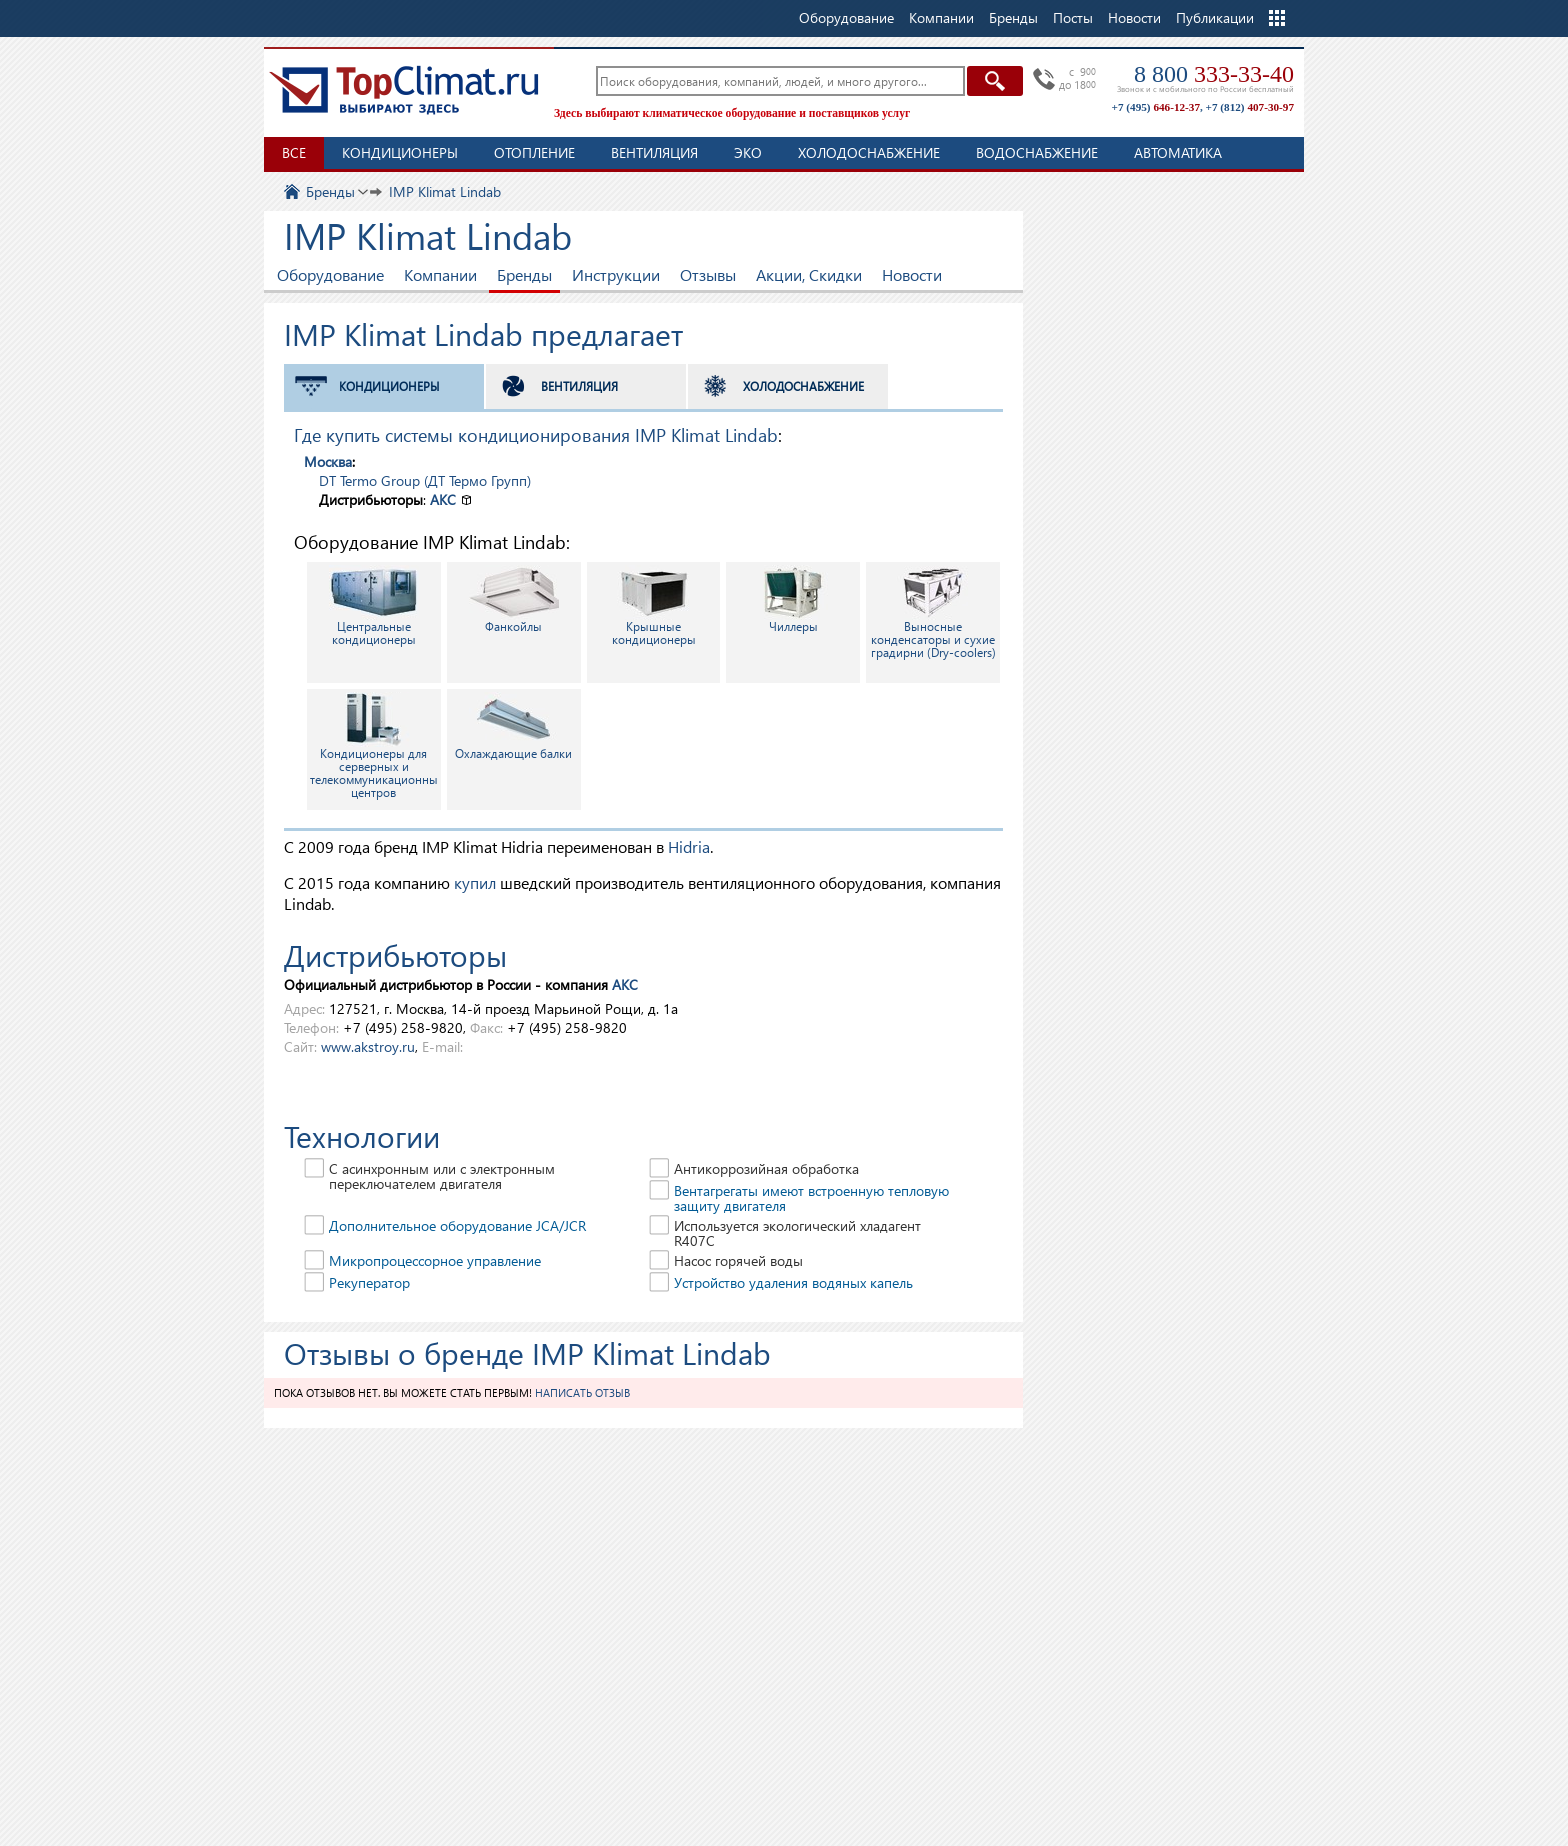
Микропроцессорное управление (435, 1260)
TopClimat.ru (404, 90)
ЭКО (748, 152)
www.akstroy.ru (368, 1046)
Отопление (534, 152)
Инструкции (616, 274)
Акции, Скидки (809, 274)
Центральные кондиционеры (374, 606)
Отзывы (708, 274)
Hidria (689, 846)
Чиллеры (793, 599)
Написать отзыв (582, 1392)
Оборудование (330, 274)
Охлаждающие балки (513, 726)
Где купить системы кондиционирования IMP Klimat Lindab (536, 434)
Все (294, 152)
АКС (443, 499)
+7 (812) (1250, 107)
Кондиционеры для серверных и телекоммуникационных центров (375, 746)
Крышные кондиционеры (654, 606)
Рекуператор (369, 1282)
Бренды (524, 274)
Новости (1134, 17)
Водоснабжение (1037, 152)
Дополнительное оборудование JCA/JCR (457, 1225)
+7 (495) (1156, 107)
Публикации (1215, 17)
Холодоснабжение (869, 152)
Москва (328, 461)
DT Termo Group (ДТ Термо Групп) (425, 480)
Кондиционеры (400, 152)
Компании (440, 274)
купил (475, 882)
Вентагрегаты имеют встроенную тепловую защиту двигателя (811, 1198)
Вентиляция (654, 152)
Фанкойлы (514, 599)
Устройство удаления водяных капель (793, 1282)
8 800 (1214, 74)
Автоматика (1178, 152)
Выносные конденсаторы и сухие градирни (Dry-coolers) (933, 612)
